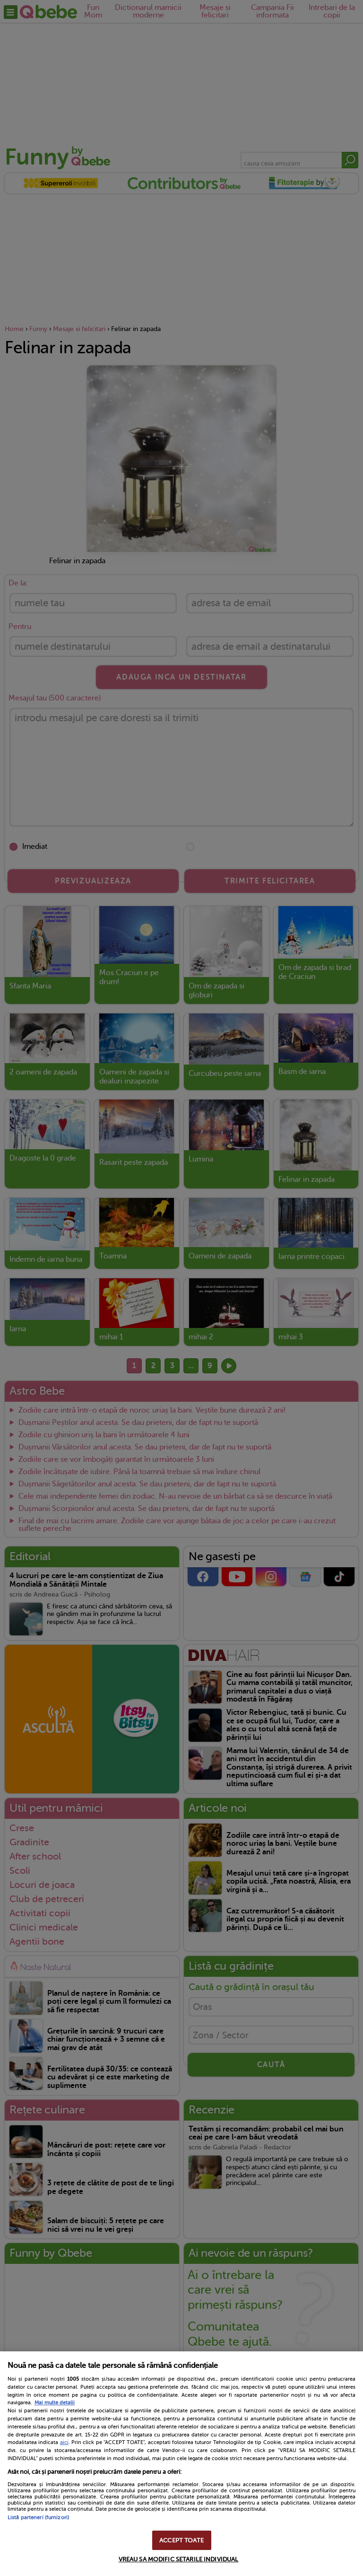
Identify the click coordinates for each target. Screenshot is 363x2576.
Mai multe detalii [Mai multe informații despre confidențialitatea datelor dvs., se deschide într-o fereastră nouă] (55, 2403)
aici (64, 2442)
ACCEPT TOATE (181, 2540)
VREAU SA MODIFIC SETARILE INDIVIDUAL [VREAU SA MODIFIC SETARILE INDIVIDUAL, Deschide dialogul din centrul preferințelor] (179, 2559)
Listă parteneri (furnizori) (38, 2518)
